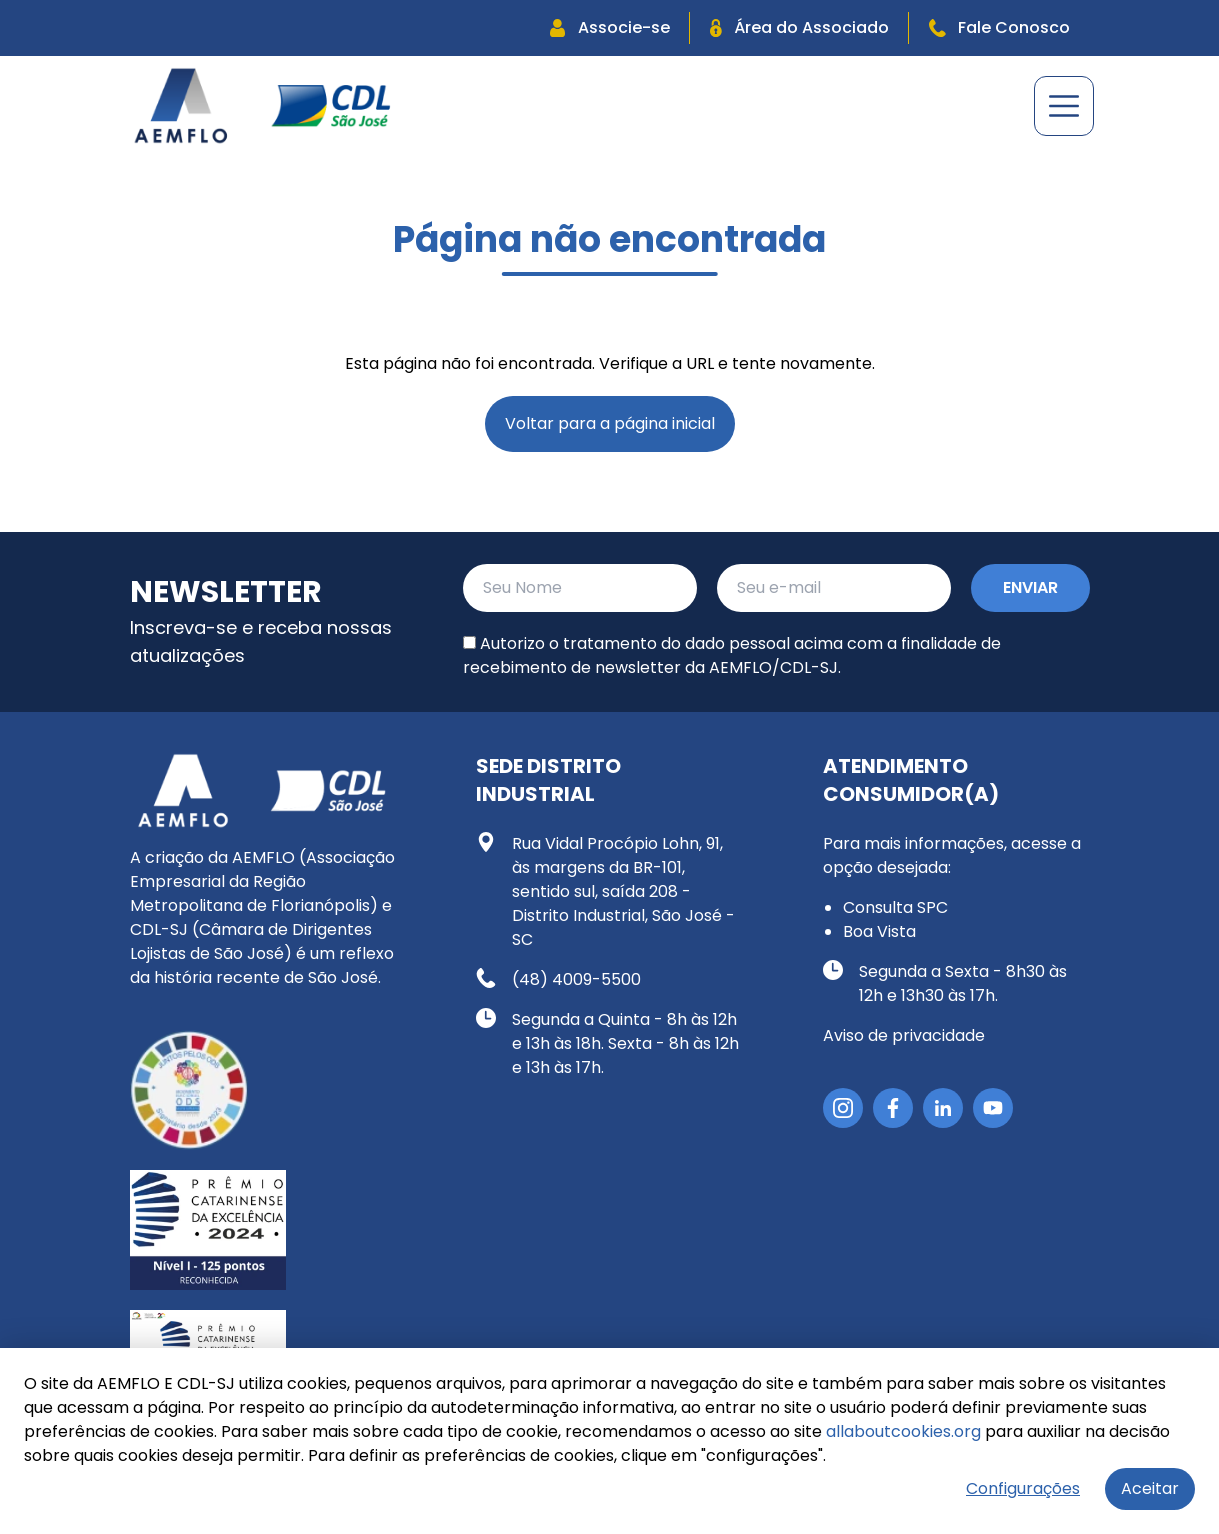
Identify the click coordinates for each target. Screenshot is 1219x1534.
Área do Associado (799, 27)
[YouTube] (993, 1108)
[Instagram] (843, 1108)
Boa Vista (879, 931)
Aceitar (1150, 1488)
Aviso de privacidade (904, 1035)
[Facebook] (893, 1108)
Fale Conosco (999, 27)
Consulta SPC (895, 907)
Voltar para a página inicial (610, 423)
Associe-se (610, 27)
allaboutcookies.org (903, 1431)
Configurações (1023, 1488)
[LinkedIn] (943, 1108)
